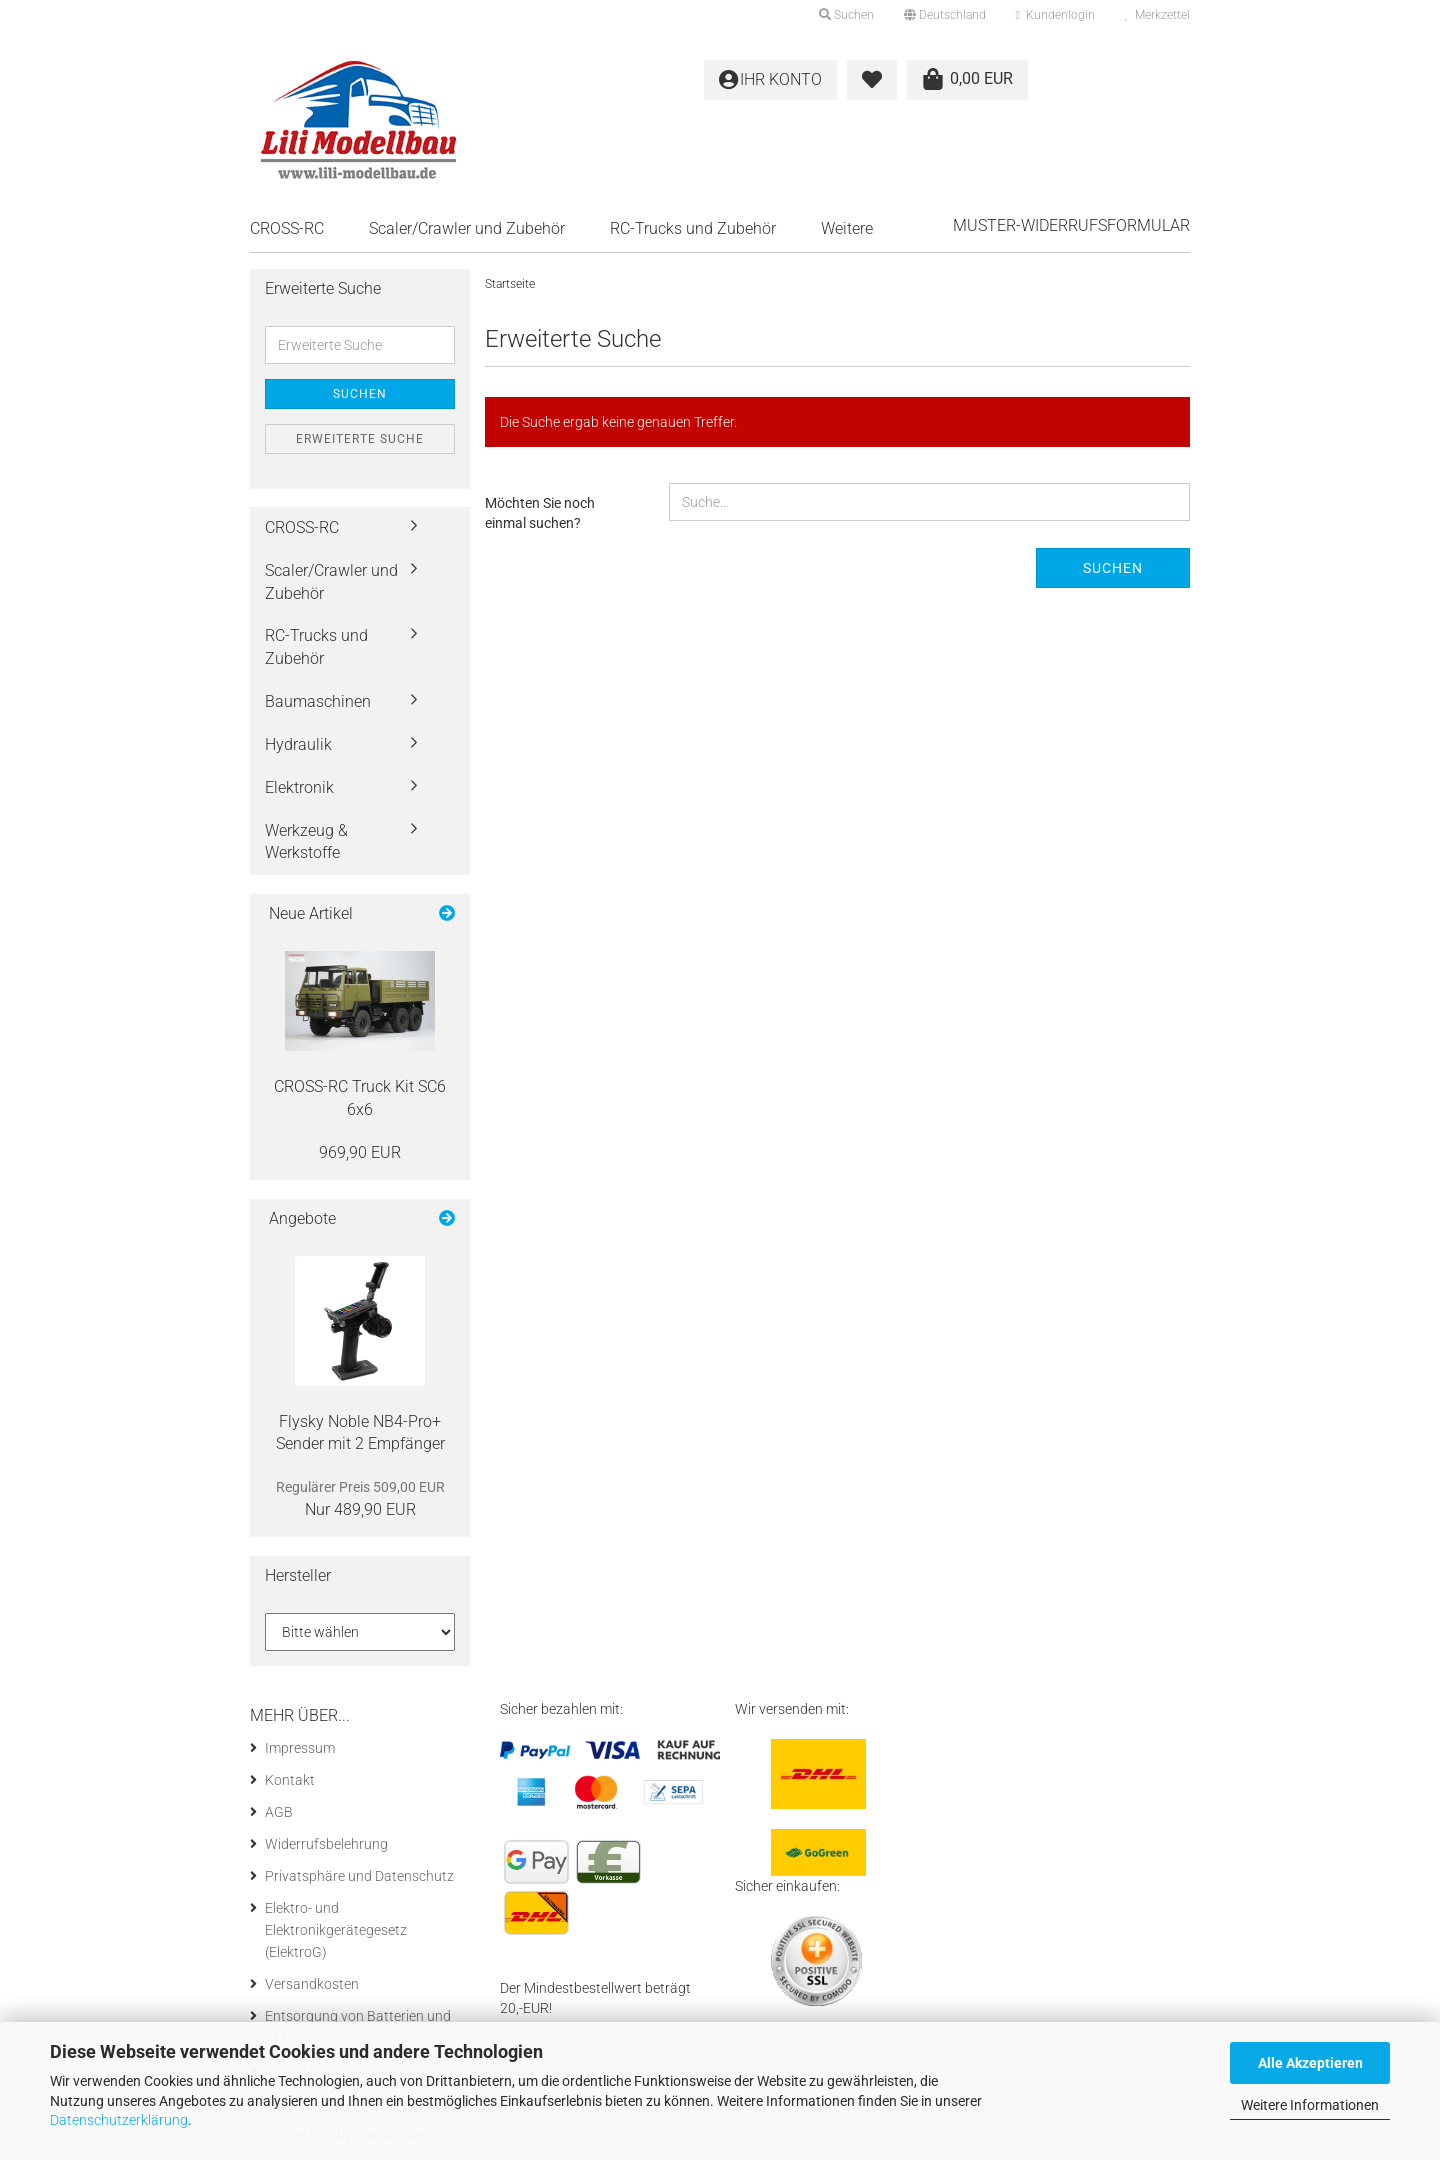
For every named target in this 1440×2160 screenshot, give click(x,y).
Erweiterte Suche (360, 439)
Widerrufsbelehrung (326, 1844)
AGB (279, 1812)
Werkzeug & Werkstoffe (306, 842)
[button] (945, 15)
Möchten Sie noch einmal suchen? (540, 513)
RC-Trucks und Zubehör (693, 228)
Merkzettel (1157, 15)
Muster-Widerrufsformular (1071, 225)
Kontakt (290, 1780)
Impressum (300, 1748)
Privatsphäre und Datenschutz (359, 1876)
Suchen (1113, 568)
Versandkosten (312, 1984)
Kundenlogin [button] (1055, 15)
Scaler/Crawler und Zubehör (467, 228)
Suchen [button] (846, 15)
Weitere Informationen (1310, 2105)
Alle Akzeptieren (1310, 2063)
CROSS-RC (287, 228)
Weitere (847, 228)
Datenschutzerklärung (119, 2120)
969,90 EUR (360, 1152)
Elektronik (299, 787)
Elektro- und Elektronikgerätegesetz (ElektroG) (336, 1930)
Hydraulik (298, 744)
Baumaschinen (318, 701)
